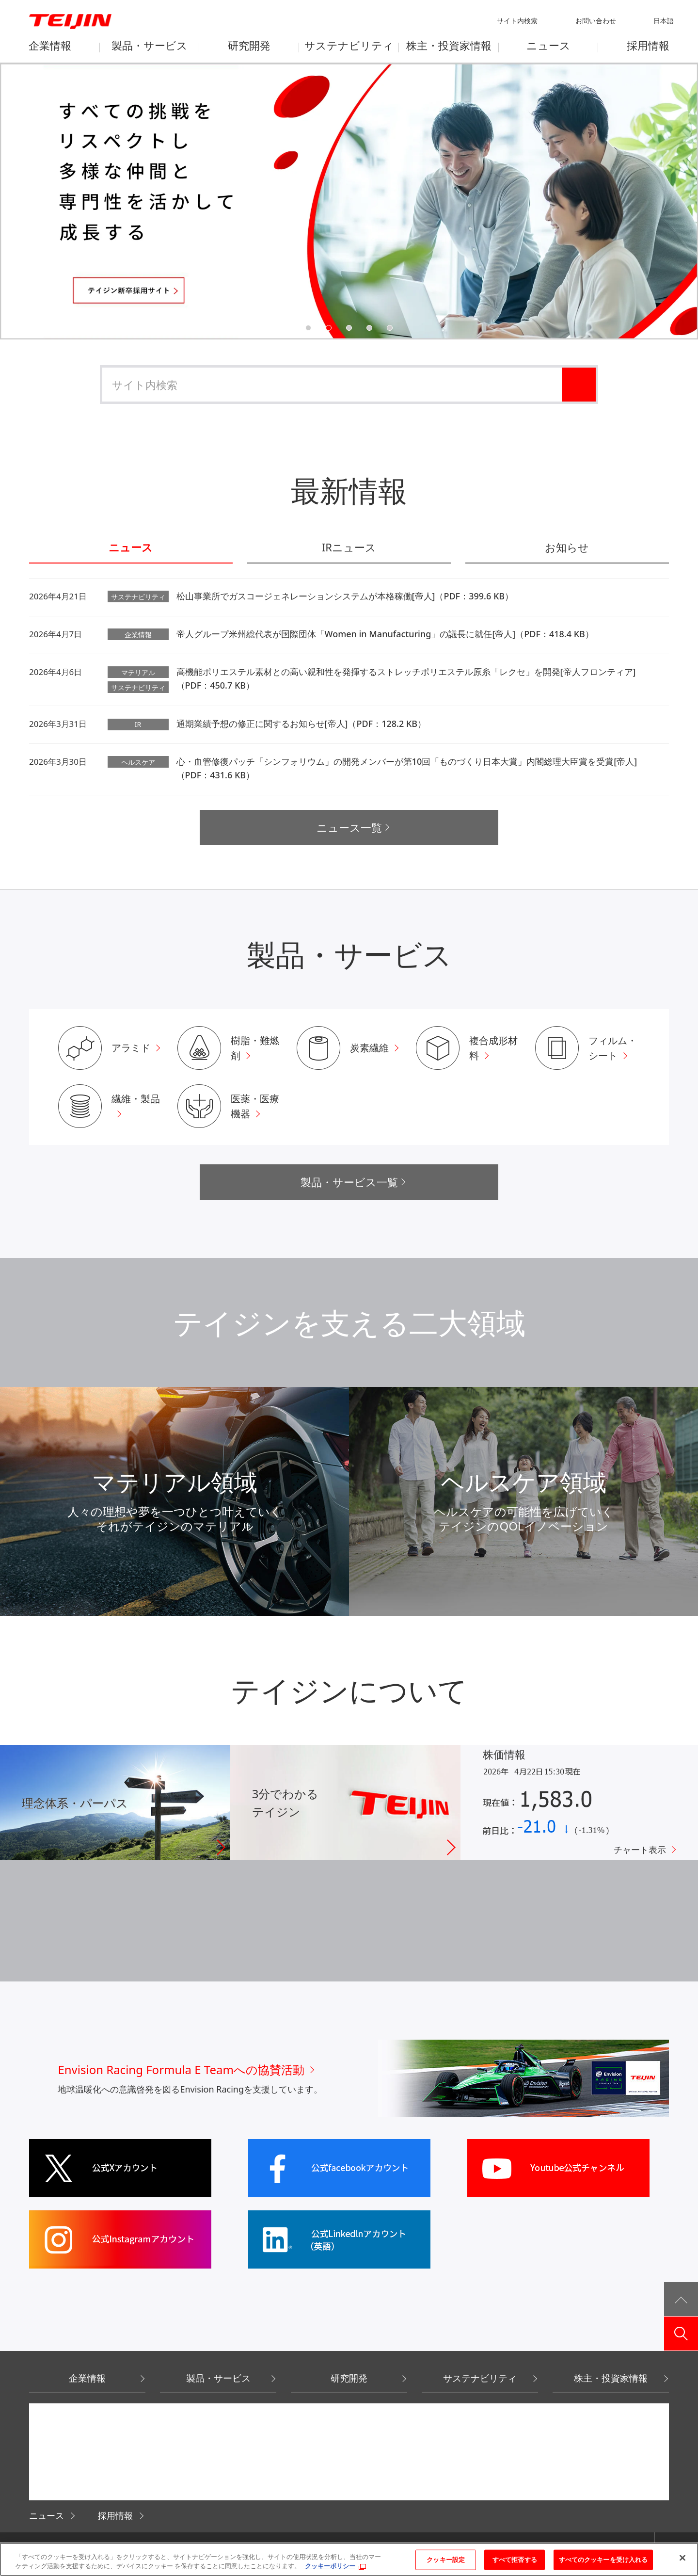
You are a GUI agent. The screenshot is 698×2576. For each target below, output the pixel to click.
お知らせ (567, 547)
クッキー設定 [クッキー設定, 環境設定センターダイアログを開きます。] (446, 2559)
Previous (37, 200)
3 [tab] (349, 328)
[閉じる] (682, 2558)
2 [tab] (329, 328)
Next (660, 200)
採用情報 (115, 2515)
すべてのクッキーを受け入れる (603, 2559)
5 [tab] (390, 328)
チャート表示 (640, 1849)
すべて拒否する (514, 2559)
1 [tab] (308, 328)
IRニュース (349, 547)
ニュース (131, 547)
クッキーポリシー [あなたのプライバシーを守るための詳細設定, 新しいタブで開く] (330, 2565)
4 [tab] (369, 328)
